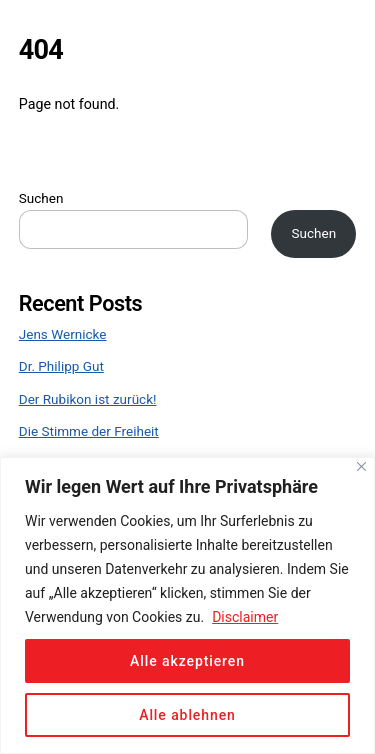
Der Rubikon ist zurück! (88, 399)
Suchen (41, 198)
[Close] (361, 466)
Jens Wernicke (63, 334)
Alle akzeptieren (187, 661)
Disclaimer (245, 617)
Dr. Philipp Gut (61, 366)
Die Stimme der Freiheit (89, 431)
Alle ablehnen (187, 715)
